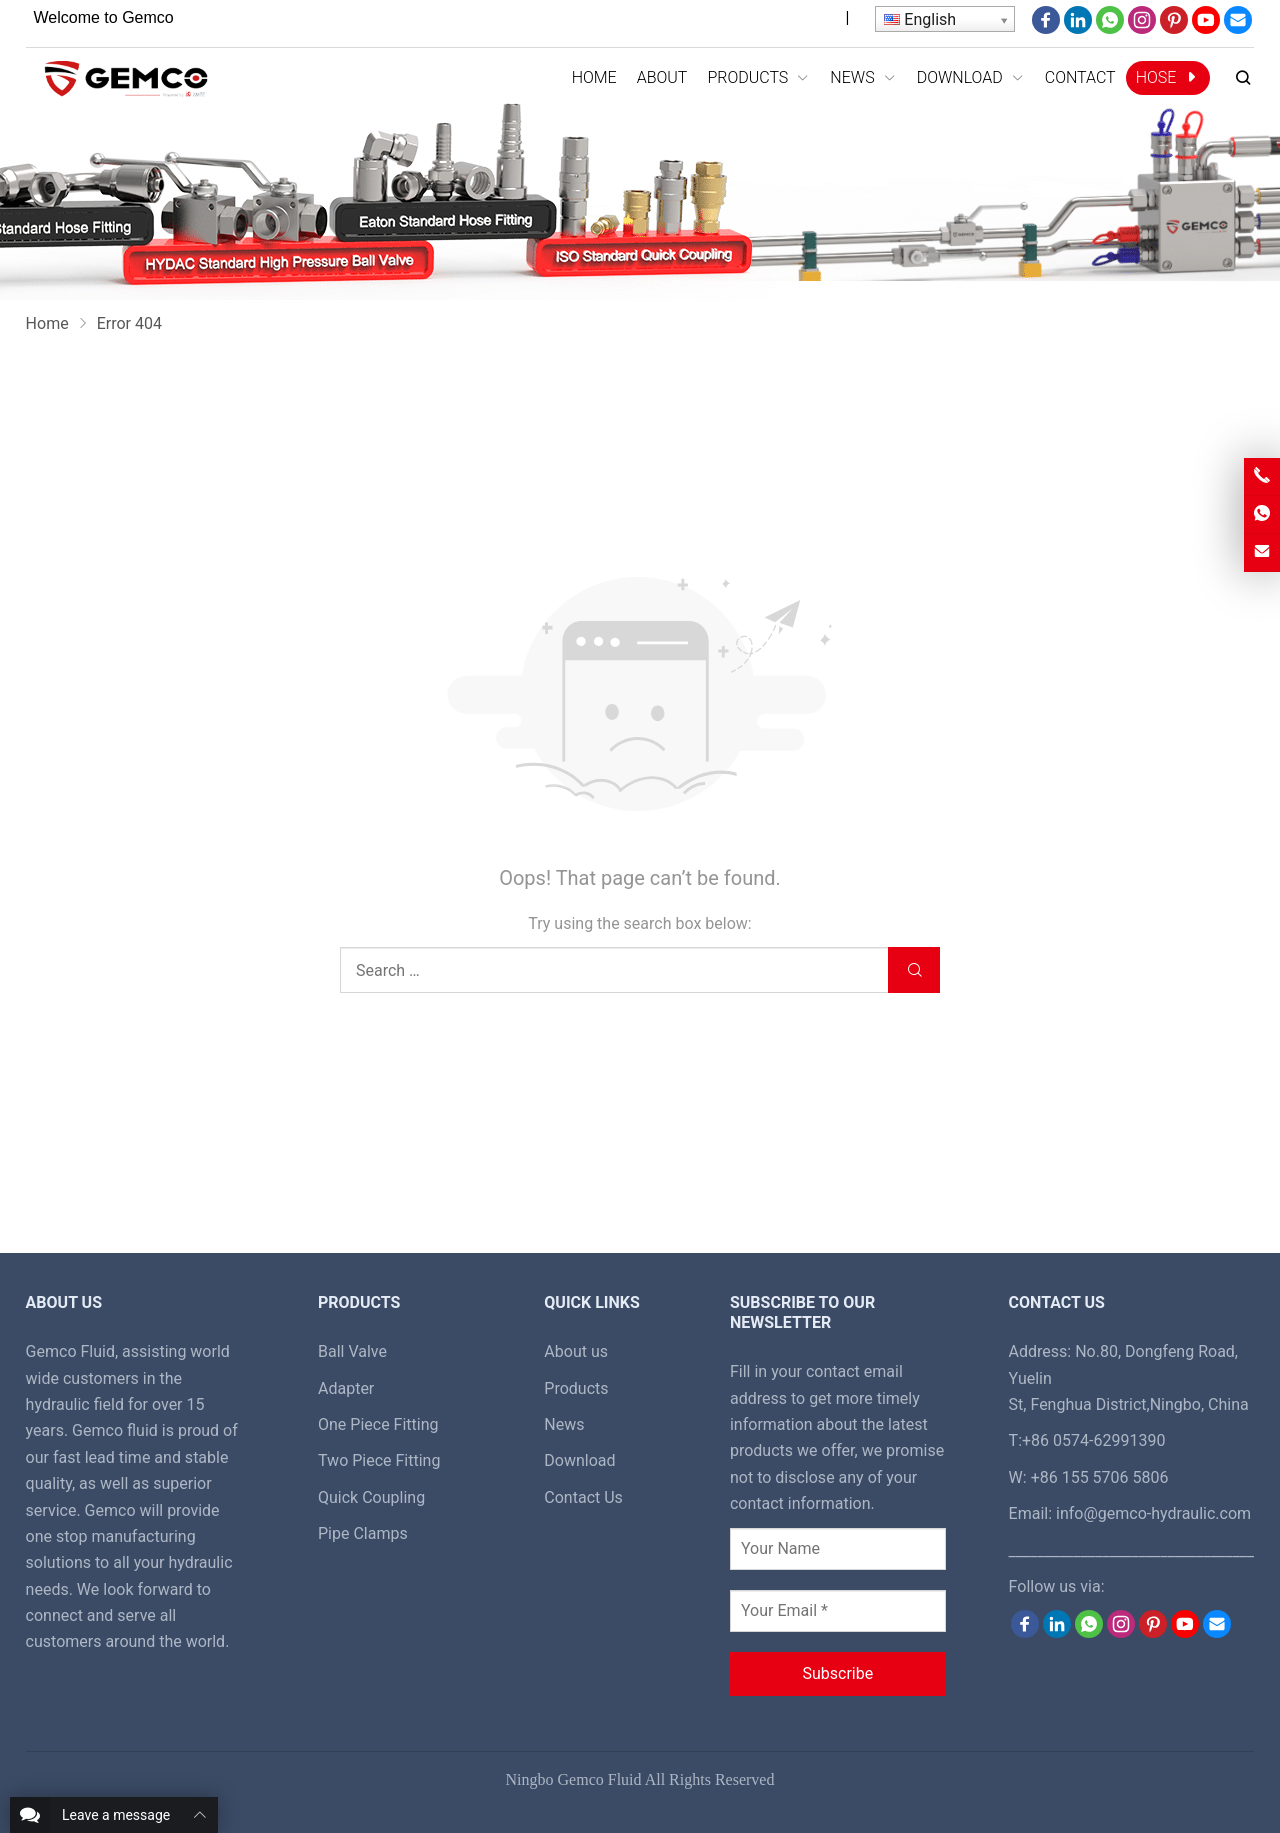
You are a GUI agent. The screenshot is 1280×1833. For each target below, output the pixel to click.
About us (576, 1351)
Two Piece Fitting (379, 1460)
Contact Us (583, 1497)
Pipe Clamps (363, 1533)
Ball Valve (352, 1351)
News (564, 1424)
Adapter (346, 1388)
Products (576, 1388)
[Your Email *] (838, 1611)
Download (579, 1460)
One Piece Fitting (378, 1424)
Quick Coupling (371, 1497)
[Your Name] (838, 1549)
